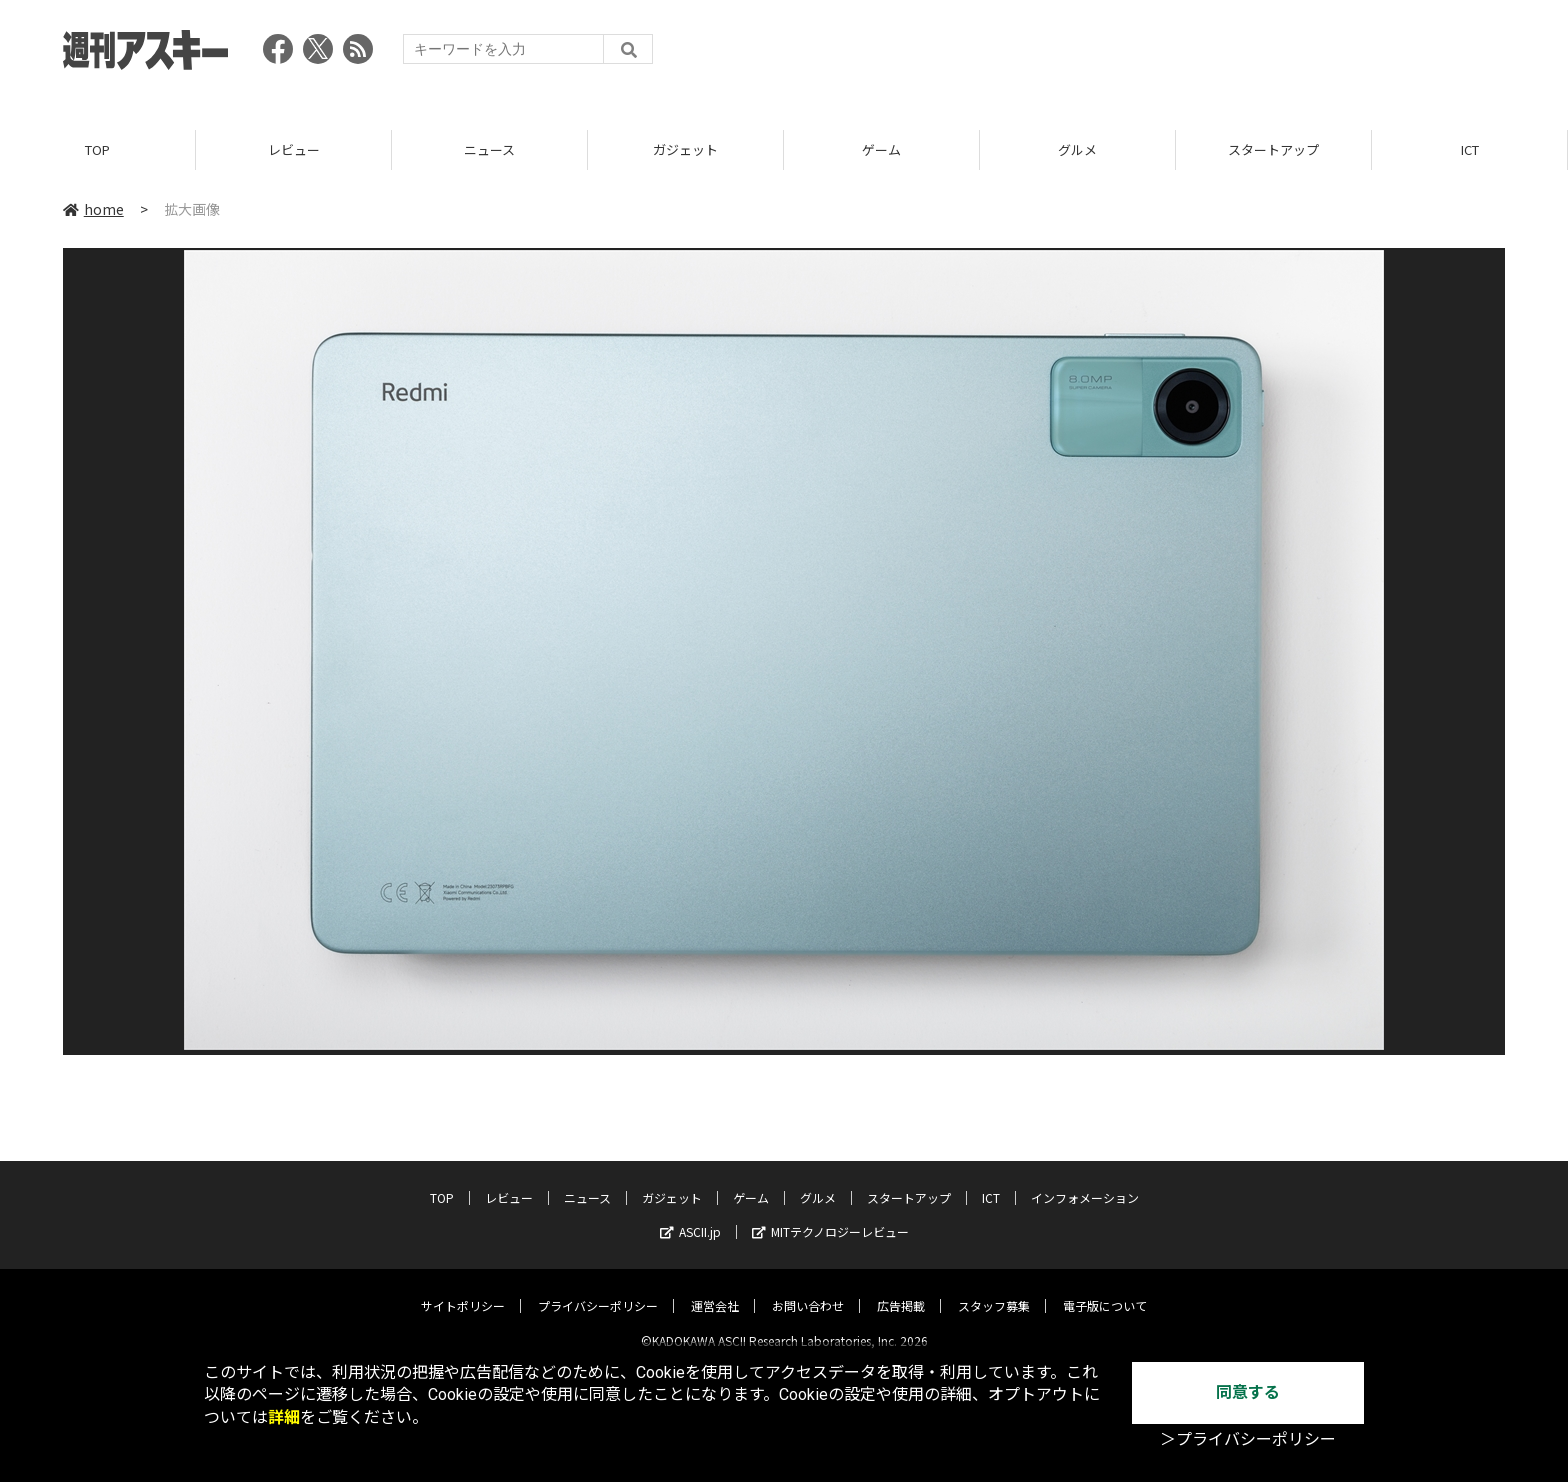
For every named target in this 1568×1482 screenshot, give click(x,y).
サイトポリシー (463, 1289)
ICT (1470, 149)
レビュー (294, 149)
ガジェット (685, 149)
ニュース (489, 149)
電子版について (1105, 1289)
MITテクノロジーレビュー (830, 1215)
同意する (1248, 1392)
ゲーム (881, 149)
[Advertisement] (1141, 55)
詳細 (284, 1417)
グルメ (1077, 149)
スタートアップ (1273, 149)
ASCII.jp (690, 1215)
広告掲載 (901, 1289)
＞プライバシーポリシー (1248, 1439)
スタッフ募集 (994, 1289)
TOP (97, 149)
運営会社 (715, 1289)
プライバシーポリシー (598, 1289)
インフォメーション (1085, 1181)
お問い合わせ (808, 1289)
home (93, 209)
